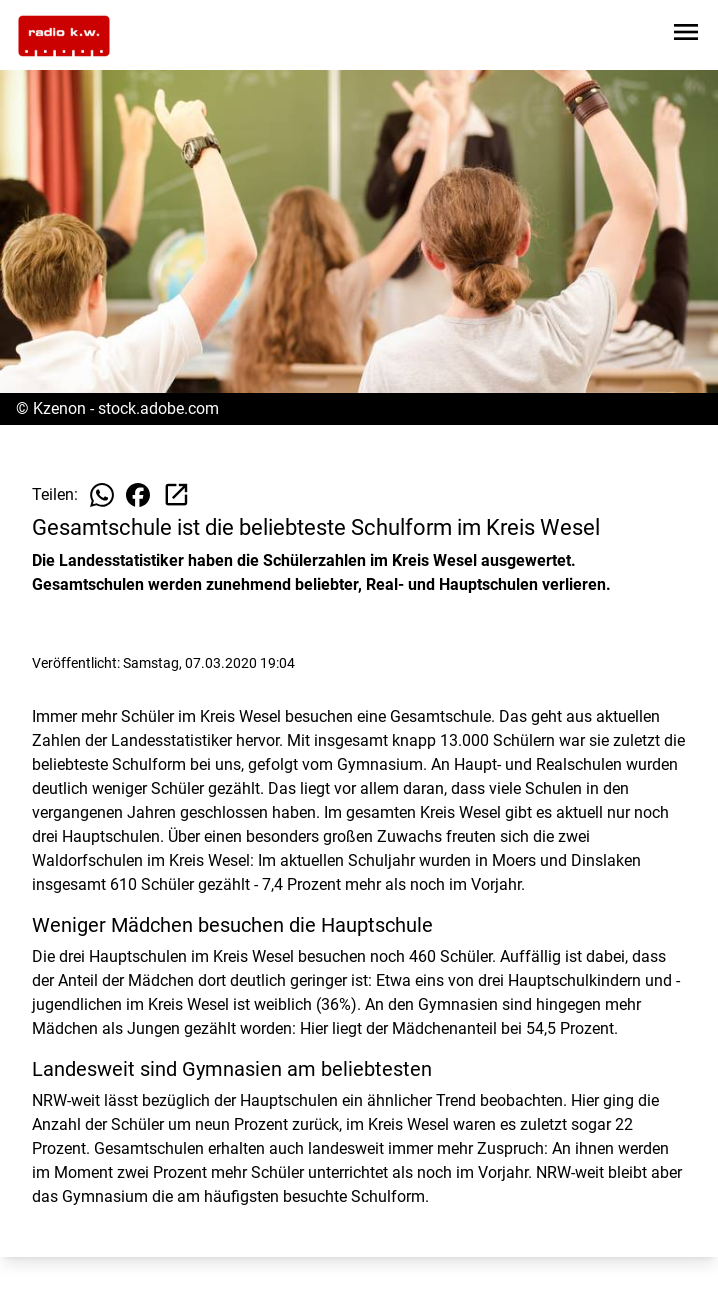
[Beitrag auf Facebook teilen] (138, 495)
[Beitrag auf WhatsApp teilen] (102, 495)
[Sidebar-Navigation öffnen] (686, 35)
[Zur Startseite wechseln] (64, 36)
